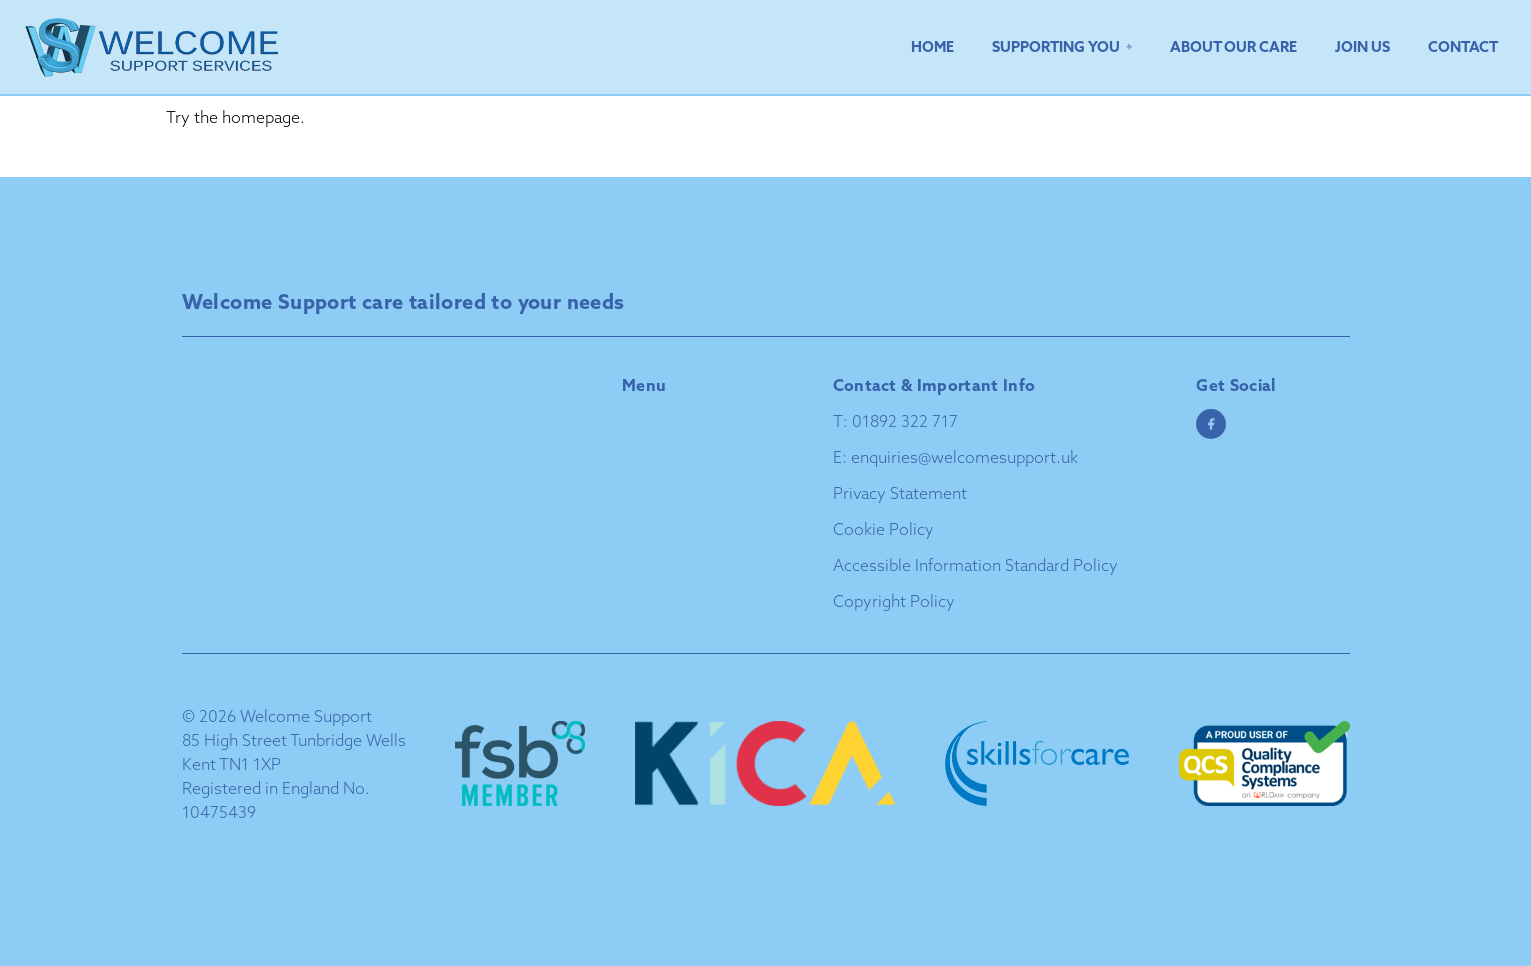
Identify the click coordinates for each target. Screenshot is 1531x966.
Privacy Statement (900, 493)
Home (932, 46)
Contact (1463, 46)
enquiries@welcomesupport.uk (964, 457)
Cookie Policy (883, 529)
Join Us (1362, 46)
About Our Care (1233, 46)
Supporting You (1056, 46)
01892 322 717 (905, 421)
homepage (261, 117)
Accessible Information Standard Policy (975, 565)
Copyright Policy (894, 601)
